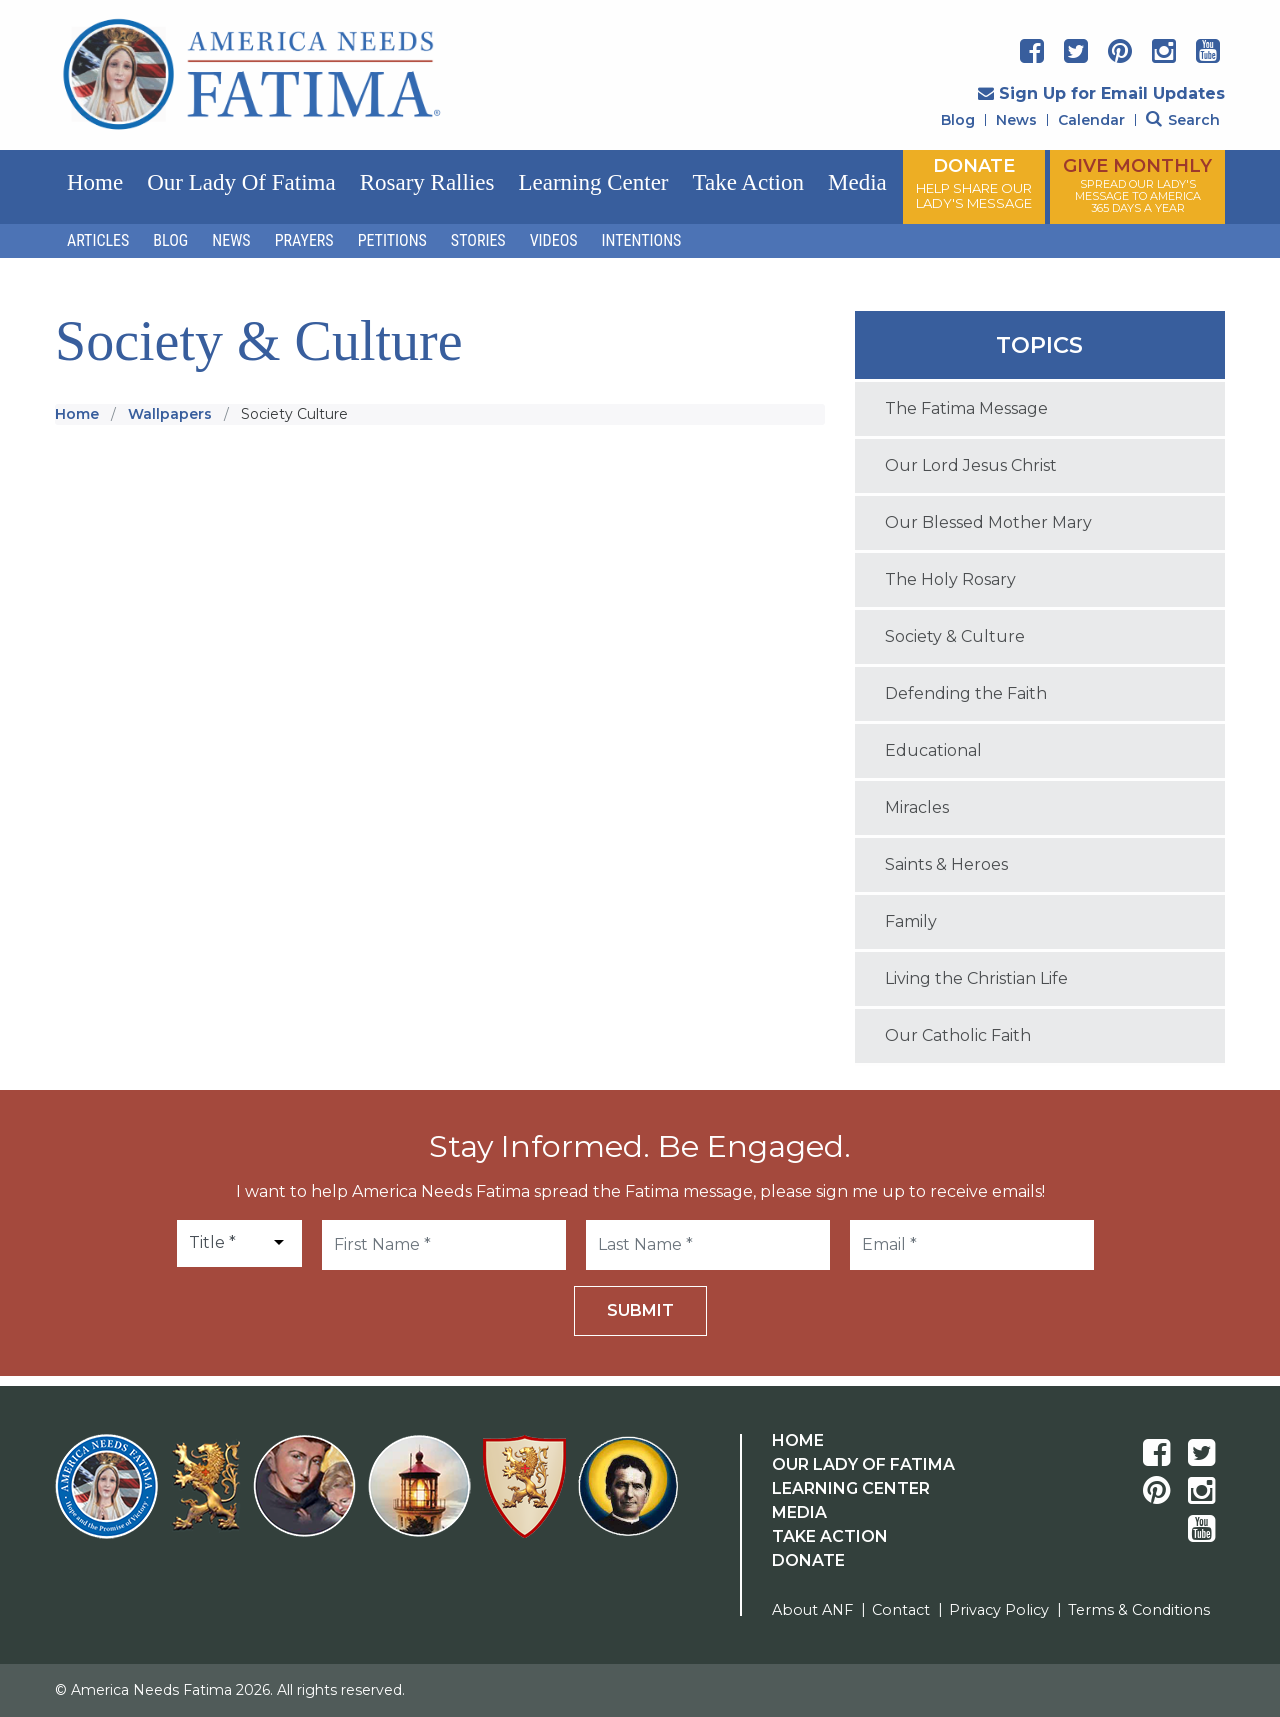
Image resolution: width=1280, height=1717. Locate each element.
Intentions (642, 240)
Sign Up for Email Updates (1101, 93)
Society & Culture (955, 636)
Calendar (1091, 120)
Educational (933, 750)
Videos (554, 240)
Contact (901, 1610)
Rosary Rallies (427, 182)
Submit (640, 1310)
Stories (478, 240)
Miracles (917, 807)
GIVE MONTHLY (1137, 185)
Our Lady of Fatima (241, 182)
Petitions (392, 240)
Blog (958, 120)
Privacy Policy (999, 1610)
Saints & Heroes (946, 864)
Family (911, 921)
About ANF (812, 1610)
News (1016, 120)
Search (1183, 120)
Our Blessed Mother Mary (988, 522)
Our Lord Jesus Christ (971, 465)
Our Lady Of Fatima (863, 1464)
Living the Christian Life (976, 978)
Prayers (304, 240)
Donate (808, 1560)
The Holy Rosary (950, 579)
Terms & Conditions (1139, 1610)
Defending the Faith (966, 693)
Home (95, 182)
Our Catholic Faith (958, 1035)
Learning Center (593, 182)
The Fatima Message (966, 408)
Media (857, 182)
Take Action (748, 182)
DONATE (974, 183)
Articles (98, 240)
